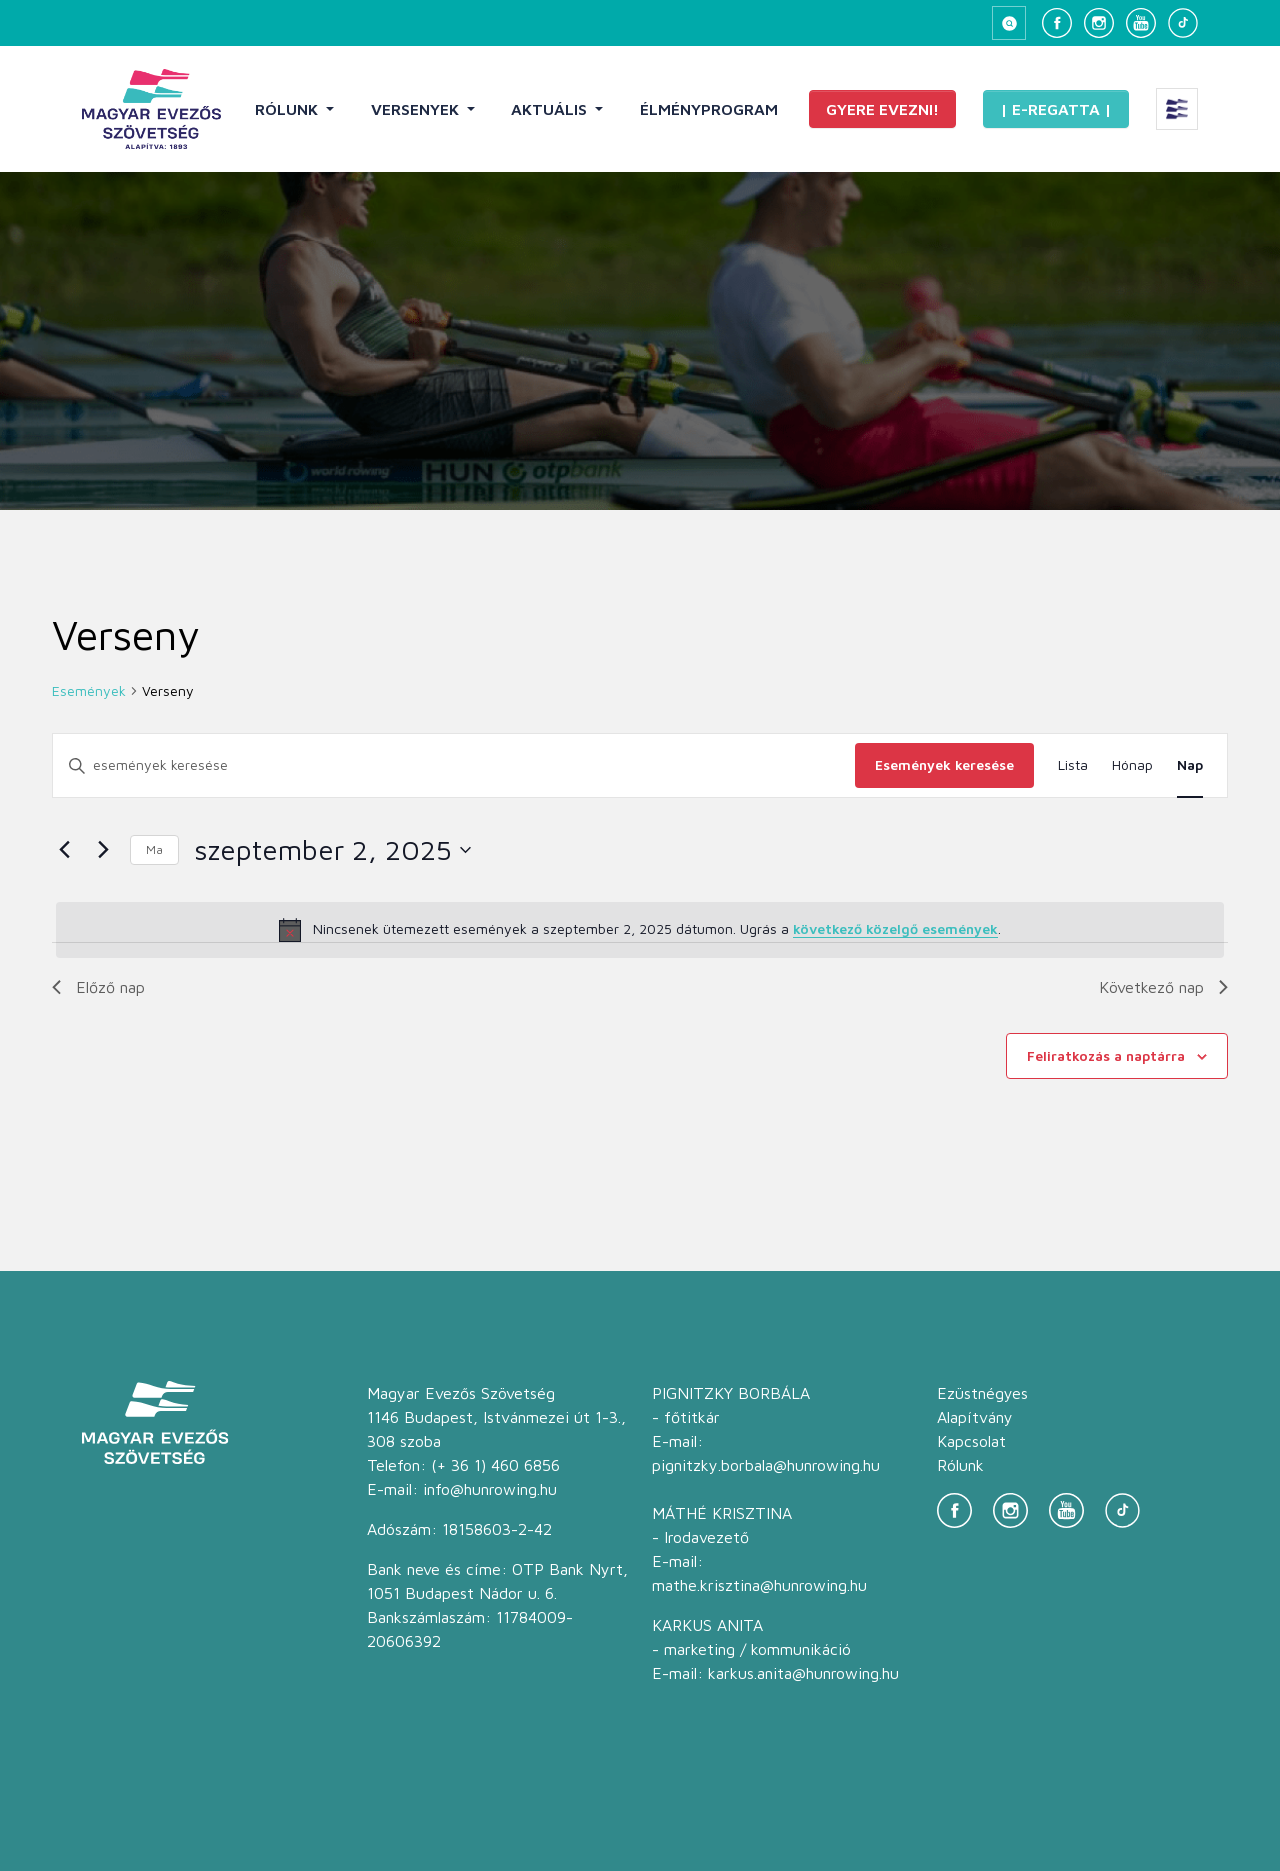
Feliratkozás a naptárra (1106, 1055)
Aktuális (551, 109)
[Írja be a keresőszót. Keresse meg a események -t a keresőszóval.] (454, 765)
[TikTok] (1183, 23)
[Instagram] (1099, 23)
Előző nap (98, 987)
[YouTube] (1141, 23)
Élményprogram (709, 109)
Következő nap (1163, 987)
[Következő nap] (103, 850)
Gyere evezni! (882, 109)
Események (89, 690)
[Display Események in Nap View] (1190, 765)
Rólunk (288, 109)
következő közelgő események (895, 928)
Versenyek (417, 109)
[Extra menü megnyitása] (1177, 109)
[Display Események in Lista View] (1073, 765)
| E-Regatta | (1056, 109)
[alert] (640, 930)
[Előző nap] (64, 850)
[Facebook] (1057, 23)
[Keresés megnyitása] (1009, 23)
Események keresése (944, 764)
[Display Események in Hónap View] (1132, 765)
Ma (154, 849)
